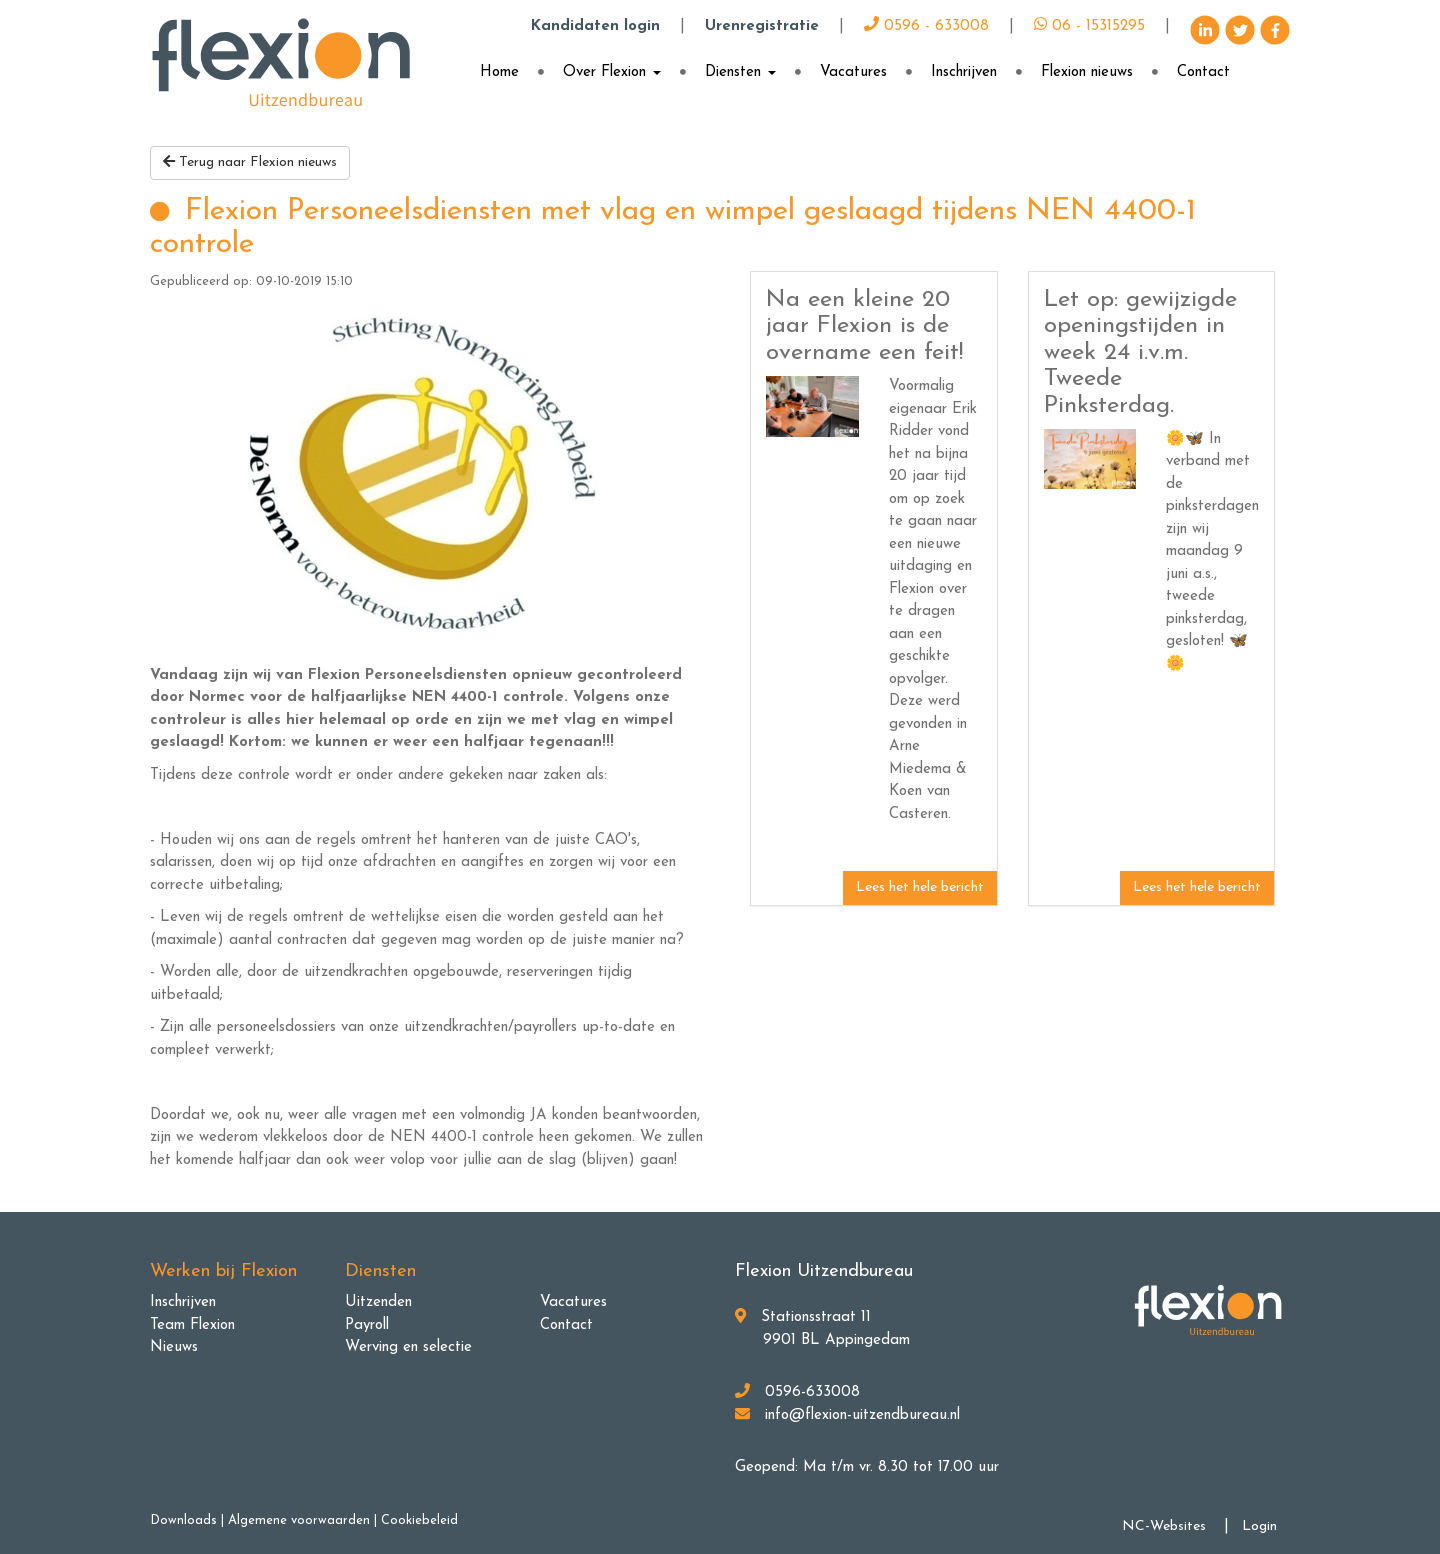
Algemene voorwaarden (299, 1520)
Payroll (367, 1325)
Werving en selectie (408, 1347)
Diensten (740, 72)
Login (1259, 1526)
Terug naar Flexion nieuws (250, 162)
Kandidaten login (595, 26)
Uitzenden (378, 1302)
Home (499, 72)
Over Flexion (612, 72)
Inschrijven (964, 72)
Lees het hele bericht (920, 887)
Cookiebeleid (419, 1520)
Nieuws (174, 1347)
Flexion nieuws (1087, 72)
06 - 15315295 (1089, 26)
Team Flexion (192, 1325)
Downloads (183, 1520)
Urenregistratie (762, 26)
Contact (1203, 72)
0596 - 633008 (926, 26)
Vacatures (853, 72)
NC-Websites (1164, 1526)
